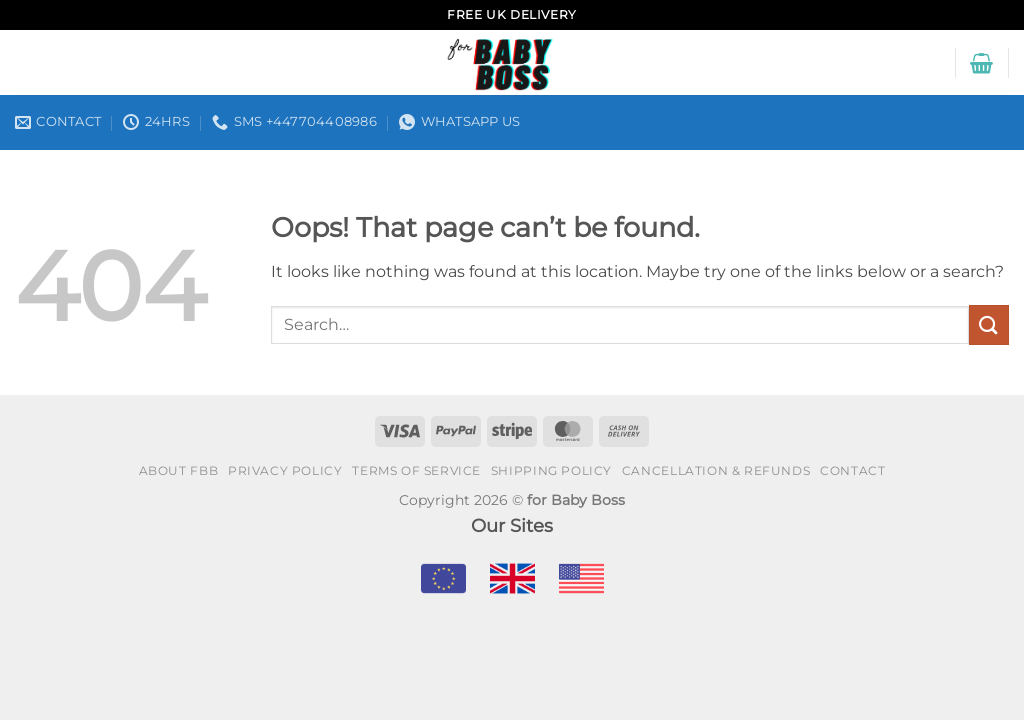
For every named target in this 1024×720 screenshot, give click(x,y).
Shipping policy (551, 470)
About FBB (179, 470)
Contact (852, 470)
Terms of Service (416, 470)
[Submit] (989, 324)
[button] (981, 63)
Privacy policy (285, 470)
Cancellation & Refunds (716, 470)
